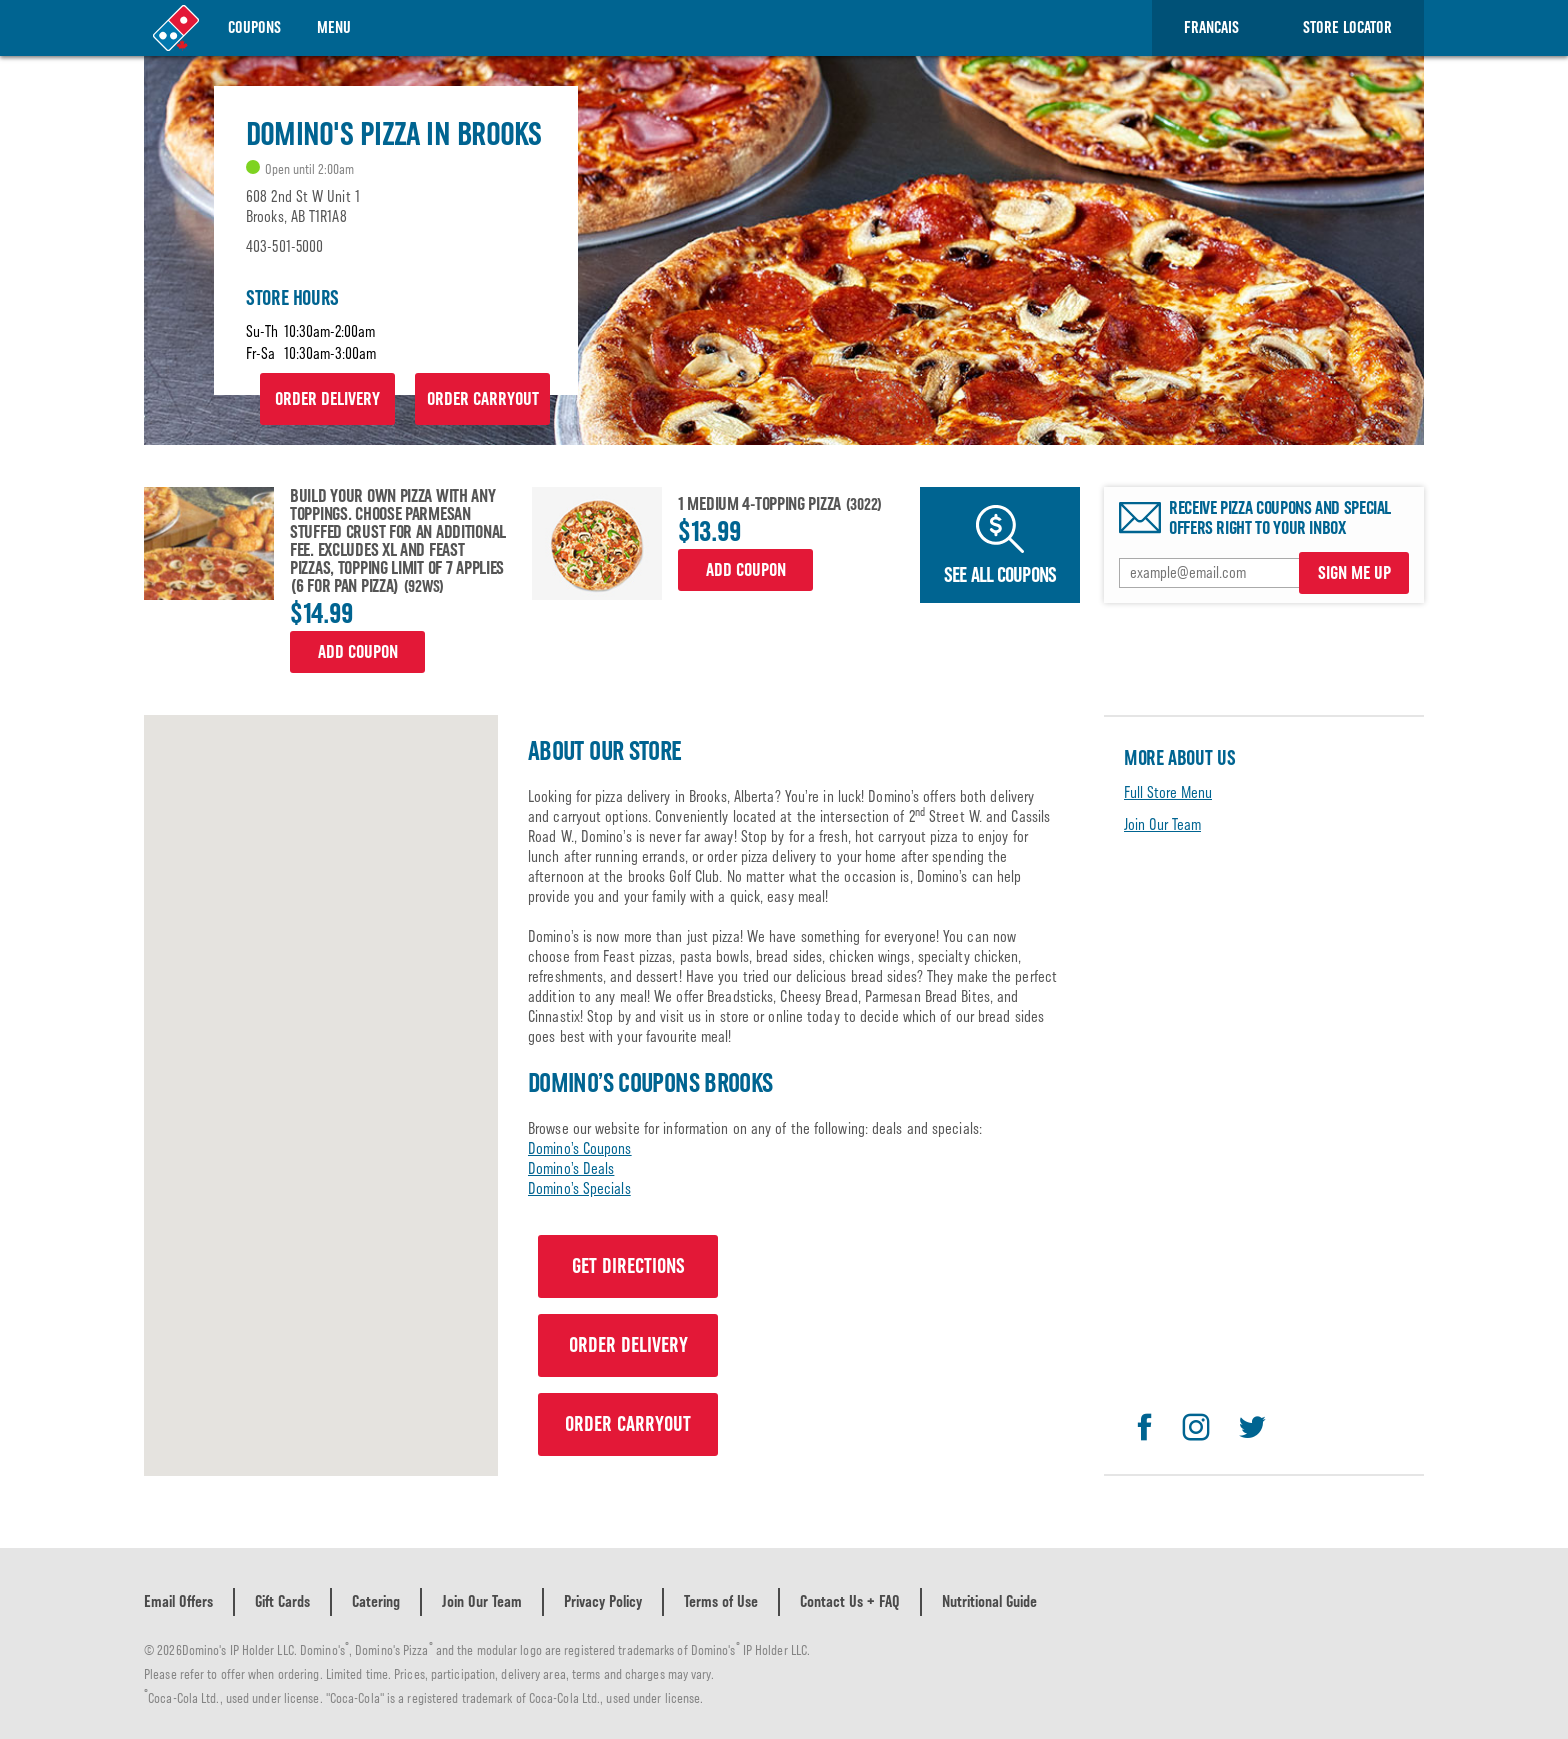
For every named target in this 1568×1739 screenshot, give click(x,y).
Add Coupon (358, 652)
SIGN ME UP (1354, 573)
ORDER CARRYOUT (483, 399)
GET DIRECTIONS (628, 1266)
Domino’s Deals (571, 1168)
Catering (376, 1601)
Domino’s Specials (579, 1188)
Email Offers (178, 1601)
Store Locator (1347, 27)
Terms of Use (721, 1601)
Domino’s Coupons (580, 1148)
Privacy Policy (603, 1601)
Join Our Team (1162, 824)
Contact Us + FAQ (850, 1601)
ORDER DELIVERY (327, 399)
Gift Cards (282, 1601)
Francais (1211, 27)
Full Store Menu (1168, 792)
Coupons (254, 27)
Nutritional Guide (989, 1601)
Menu (334, 27)
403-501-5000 (284, 246)
